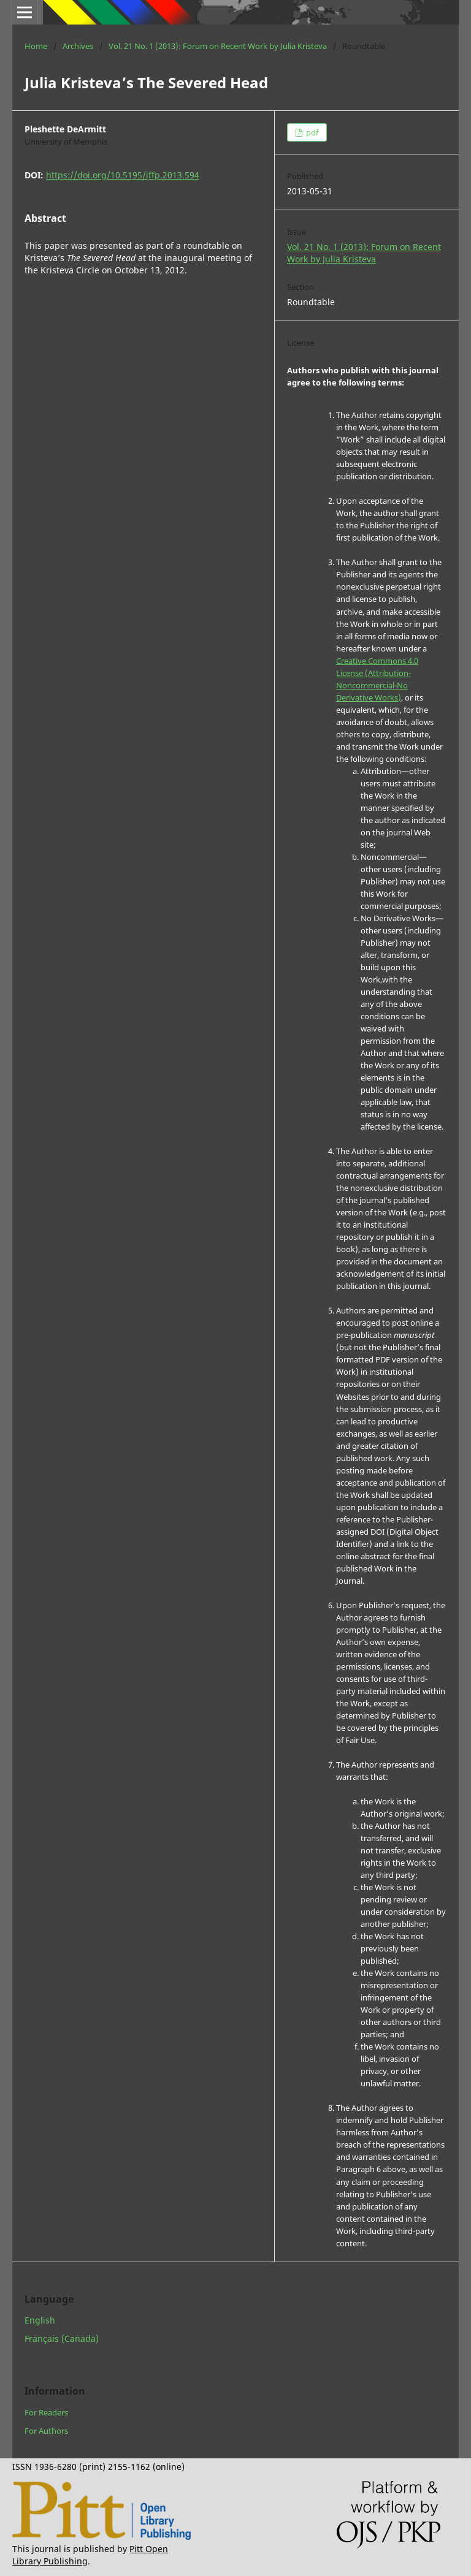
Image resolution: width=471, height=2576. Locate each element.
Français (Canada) (62, 2338)
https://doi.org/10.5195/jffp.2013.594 (122, 175)
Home (36, 45)
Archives (78, 45)
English (40, 2320)
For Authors (46, 2430)
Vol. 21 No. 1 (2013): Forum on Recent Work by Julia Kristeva (218, 45)
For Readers (46, 2412)
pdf (311, 132)
